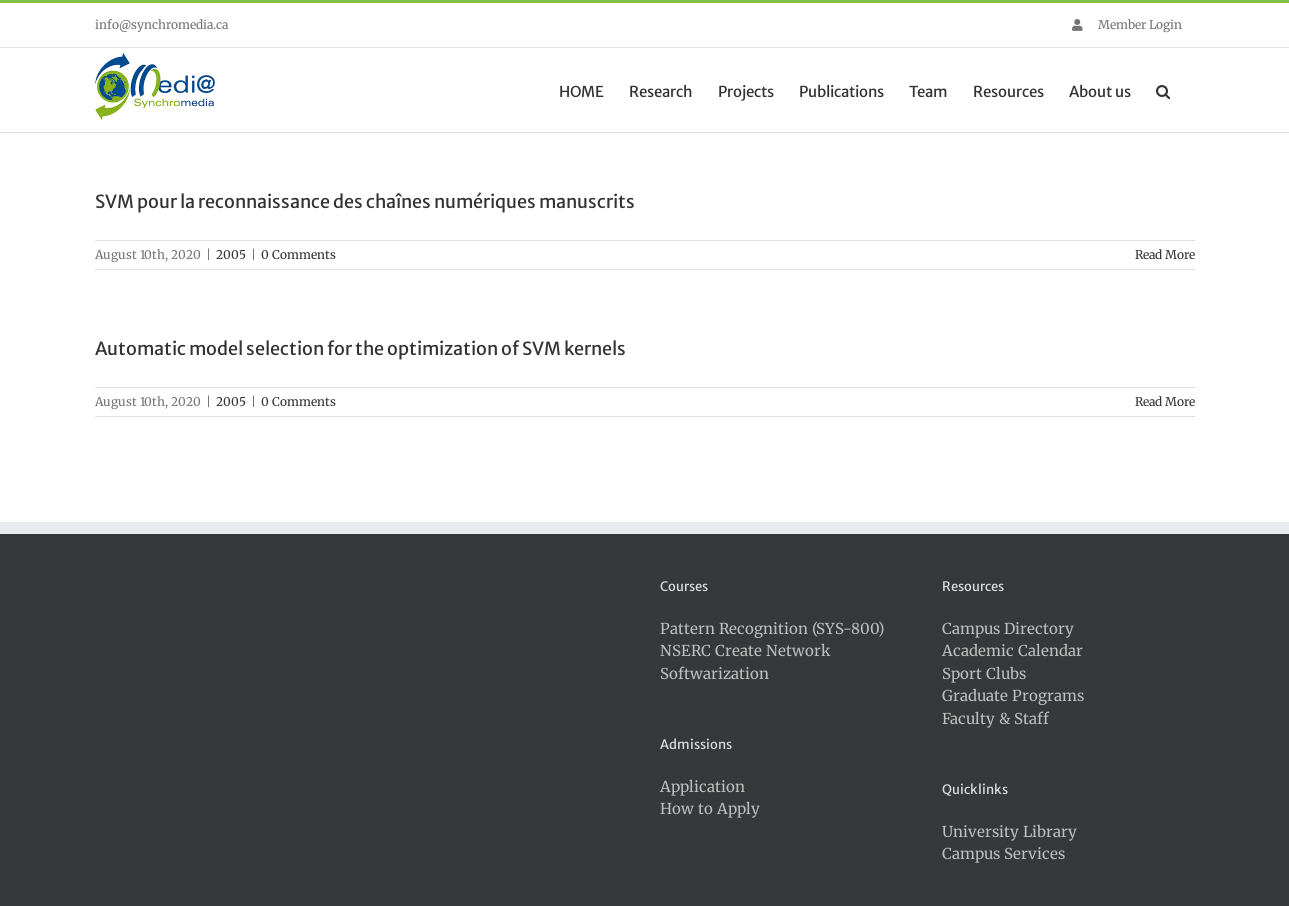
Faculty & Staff (995, 718)
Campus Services (1003, 853)
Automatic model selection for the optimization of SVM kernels (360, 348)
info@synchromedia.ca (161, 24)
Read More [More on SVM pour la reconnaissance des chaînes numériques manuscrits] (1165, 254)
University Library (1009, 831)
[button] (1163, 90)
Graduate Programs (1013, 695)
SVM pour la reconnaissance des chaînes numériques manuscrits (365, 201)
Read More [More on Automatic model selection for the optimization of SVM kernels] (1165, 401)
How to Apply (710, 808)
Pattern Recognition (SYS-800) (772, 628)
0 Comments (298, 254)
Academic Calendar (1012, 650)
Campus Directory (1008, 628)
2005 (231, 254)
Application (702, 786)
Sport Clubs (984, 673)
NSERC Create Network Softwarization (745, 662)
